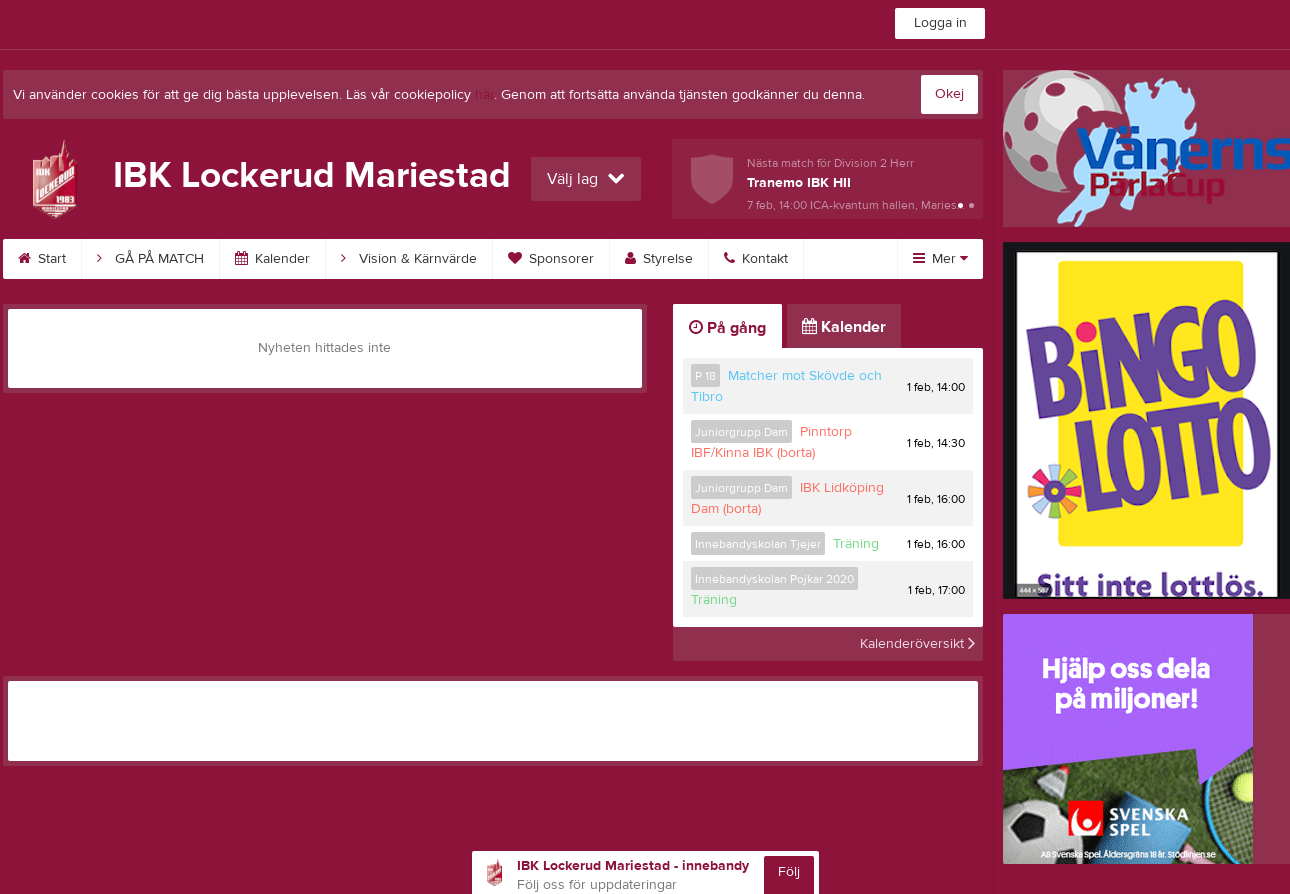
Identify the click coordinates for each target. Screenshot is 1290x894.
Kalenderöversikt (917, 644)
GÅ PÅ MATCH (150, 259)
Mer (940, 259)
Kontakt (756, 259)
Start (42, 259)
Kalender (272, 259)
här (484, 95)
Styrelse (659, 259)
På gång (727, 328)
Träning (856, 544)
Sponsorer (551, 259)
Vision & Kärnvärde (409, 259)
